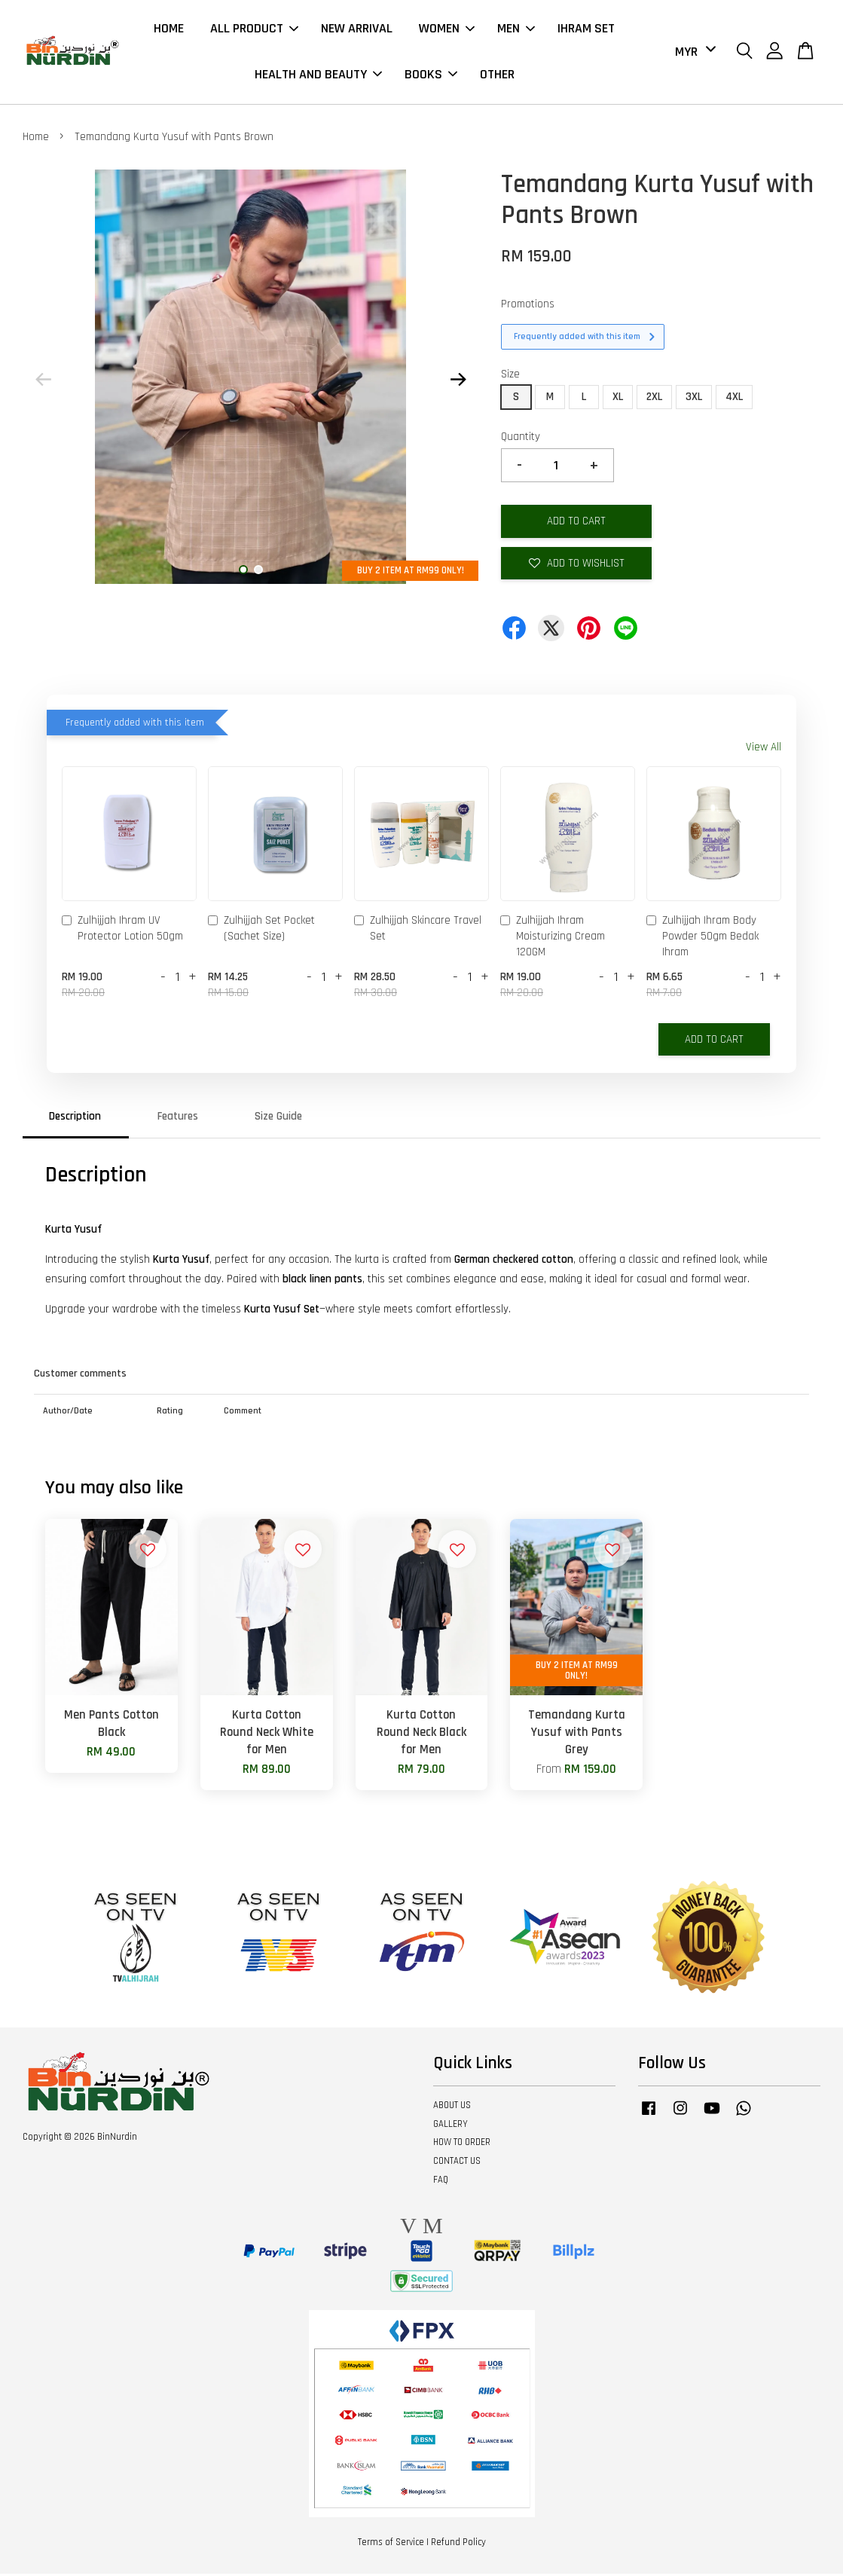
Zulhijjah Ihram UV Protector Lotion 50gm (122, 930)
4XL (734, 399)
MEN (516, 29)
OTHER (497, 75)
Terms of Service (391, 2544)
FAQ (440, 2182)
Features (177, 1118)
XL (617, 399)
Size (510, 376)
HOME (169, 29)
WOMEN (447, 29)
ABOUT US (452, 2107)
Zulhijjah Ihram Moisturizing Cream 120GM (552, 938)
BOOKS (431, 75)
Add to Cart (714, 1041)
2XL (654, 399)
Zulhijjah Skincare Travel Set (417, 930)
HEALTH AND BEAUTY (318, 75)
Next (458, 382)
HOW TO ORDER (461, 2144)
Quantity (520, 439)
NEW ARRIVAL (356, 29)
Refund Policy (458, 2544)
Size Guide (278, 1118)
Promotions (527, 306)
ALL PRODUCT (254, 29)
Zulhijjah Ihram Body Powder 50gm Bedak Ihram (702, 938)
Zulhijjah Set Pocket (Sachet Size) (261, 930)
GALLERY (450, 2126)
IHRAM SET (586, 29)
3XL (694, 399)
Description (75, 1118)
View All (763, 749)
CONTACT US (457, 2163)
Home (36, 139)
